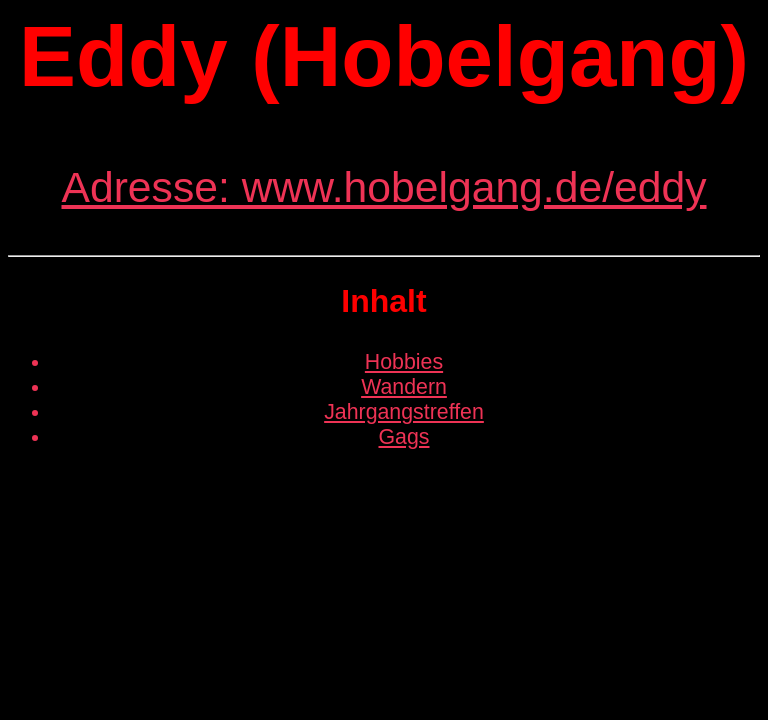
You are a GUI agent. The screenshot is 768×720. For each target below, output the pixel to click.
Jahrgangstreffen (404, 412)
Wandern (404, 387)
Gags (404, 437)
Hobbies (404, 362)
